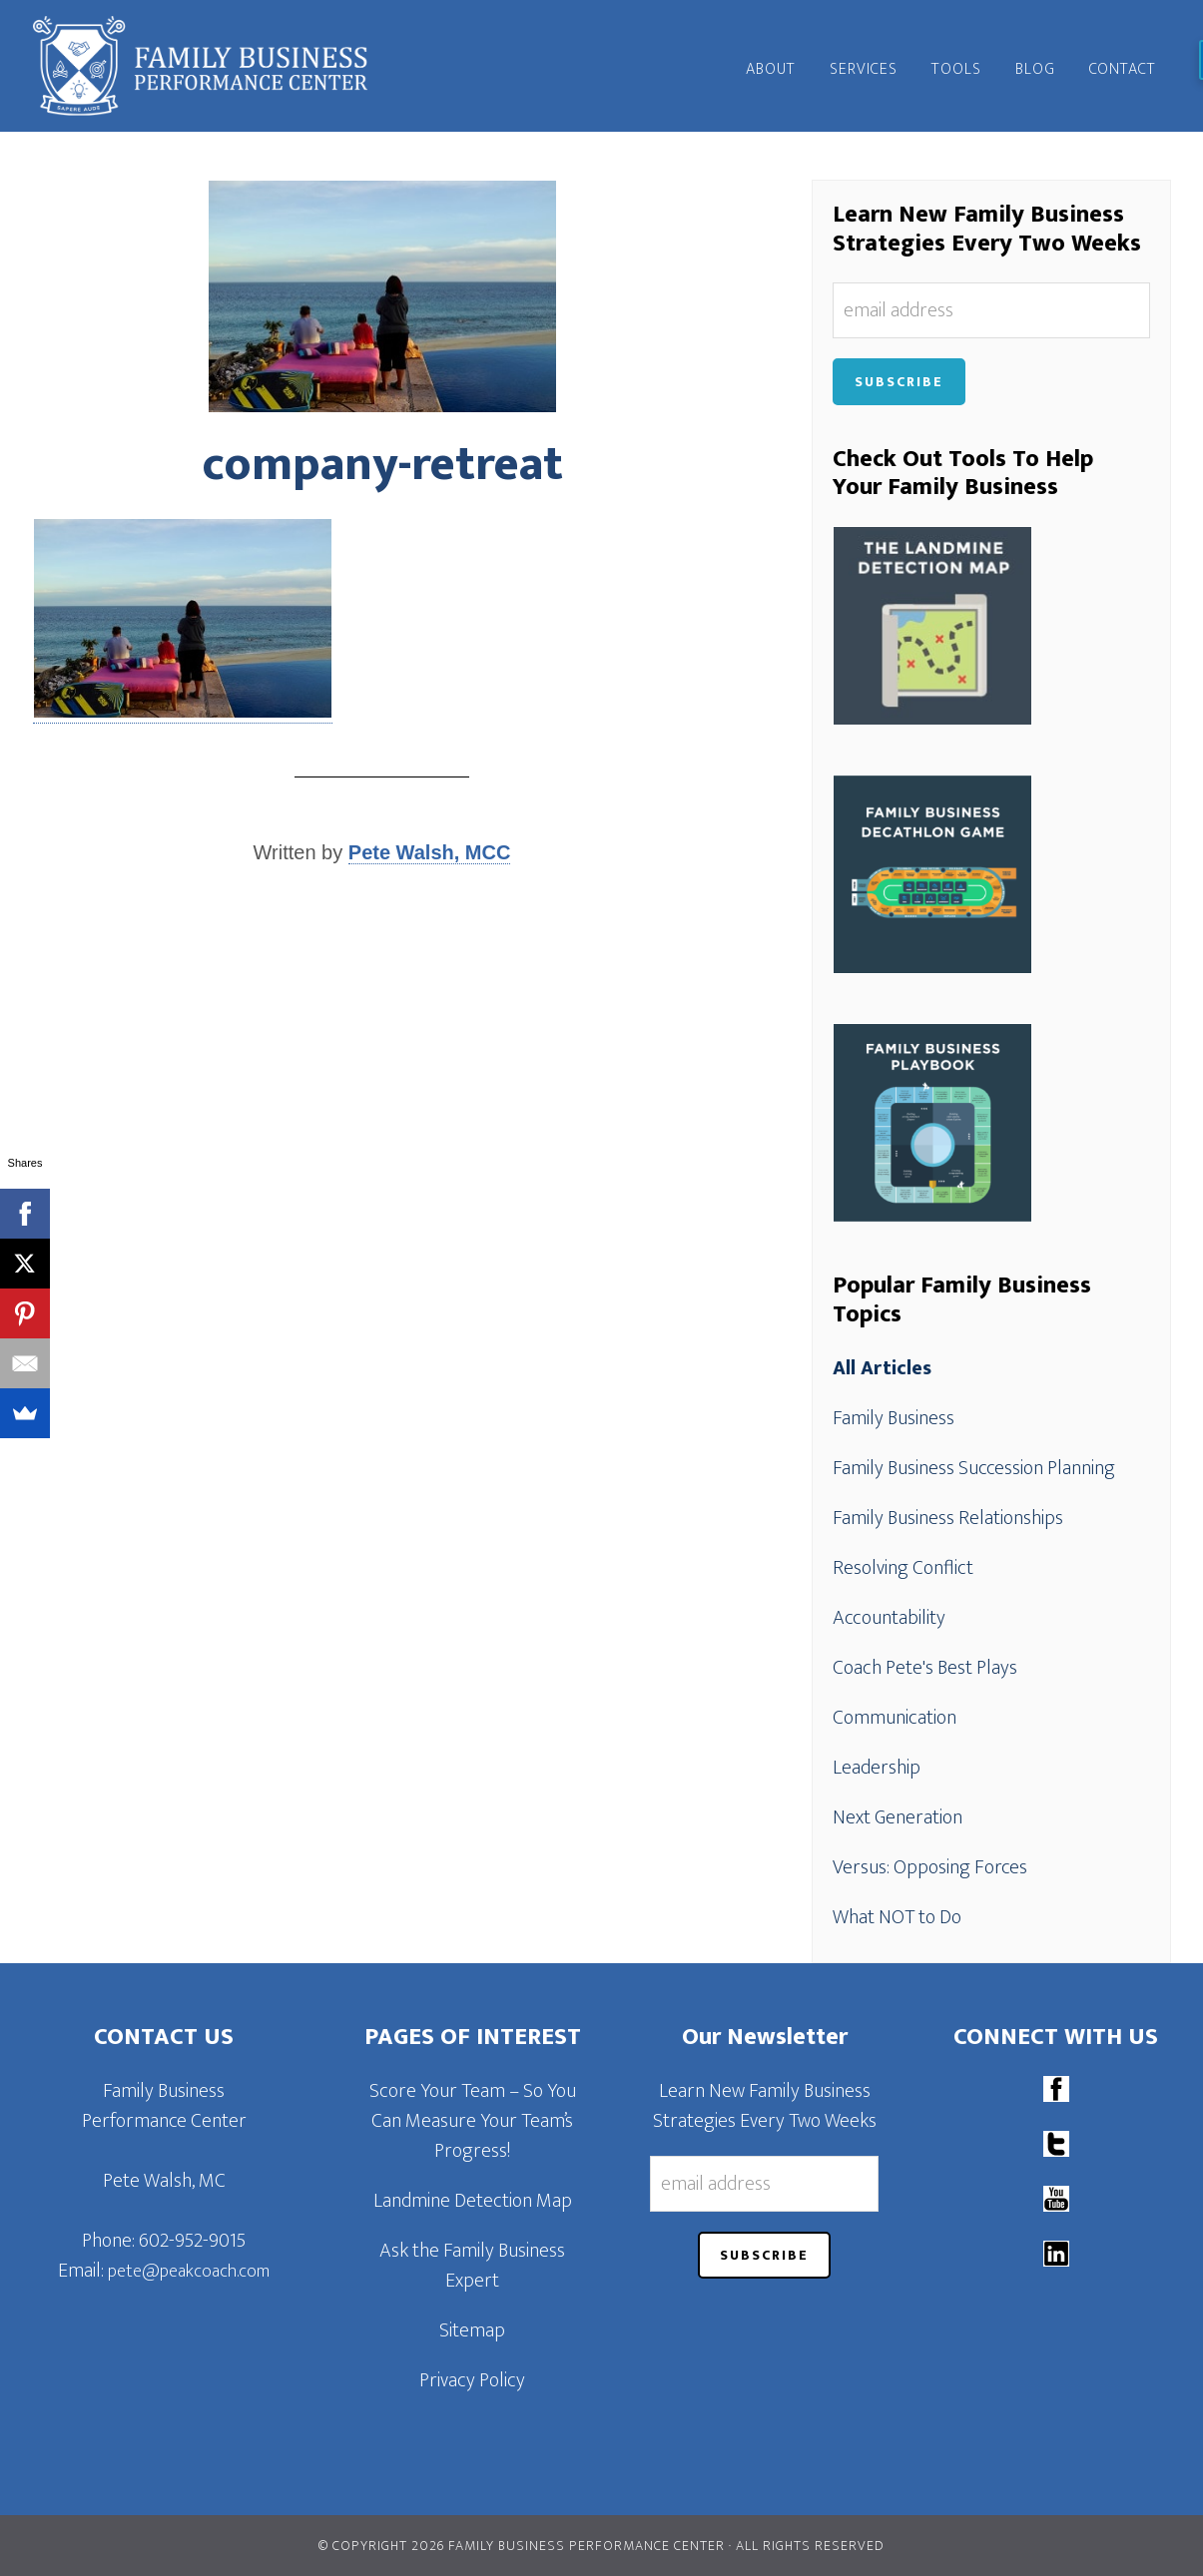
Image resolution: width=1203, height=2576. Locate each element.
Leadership (876, 1768)
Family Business (893, 1418)
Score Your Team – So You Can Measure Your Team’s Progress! (472, 2121)
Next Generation (897, 1817)
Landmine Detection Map (472, 2201)
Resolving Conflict (903, 1568)
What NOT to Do (897, 1917)
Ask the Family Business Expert (472, 2266)
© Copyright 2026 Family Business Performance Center (521, 2545)
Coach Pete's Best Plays (925, 1668)
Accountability (889, 1618)
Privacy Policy (472, 2380)
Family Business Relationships (948, 1518)
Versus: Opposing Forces (930, 1867)
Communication (894, 1718)
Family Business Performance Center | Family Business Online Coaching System (212, 66)
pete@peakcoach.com (189, 2272)
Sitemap (472, 2330)
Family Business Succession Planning (974, 1468)
